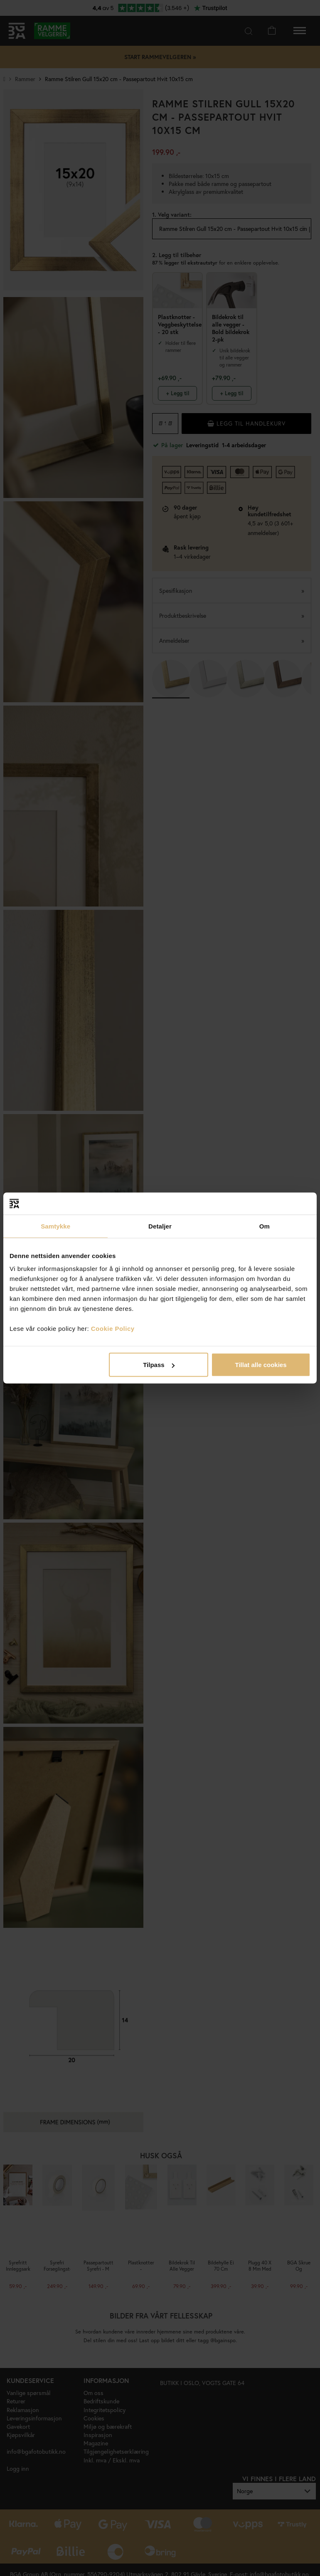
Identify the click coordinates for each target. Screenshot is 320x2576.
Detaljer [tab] (160, 1225)
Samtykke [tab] (55, 1225)
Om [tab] (264, 1225)
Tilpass (158, 1364)
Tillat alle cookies (261, 1364)
